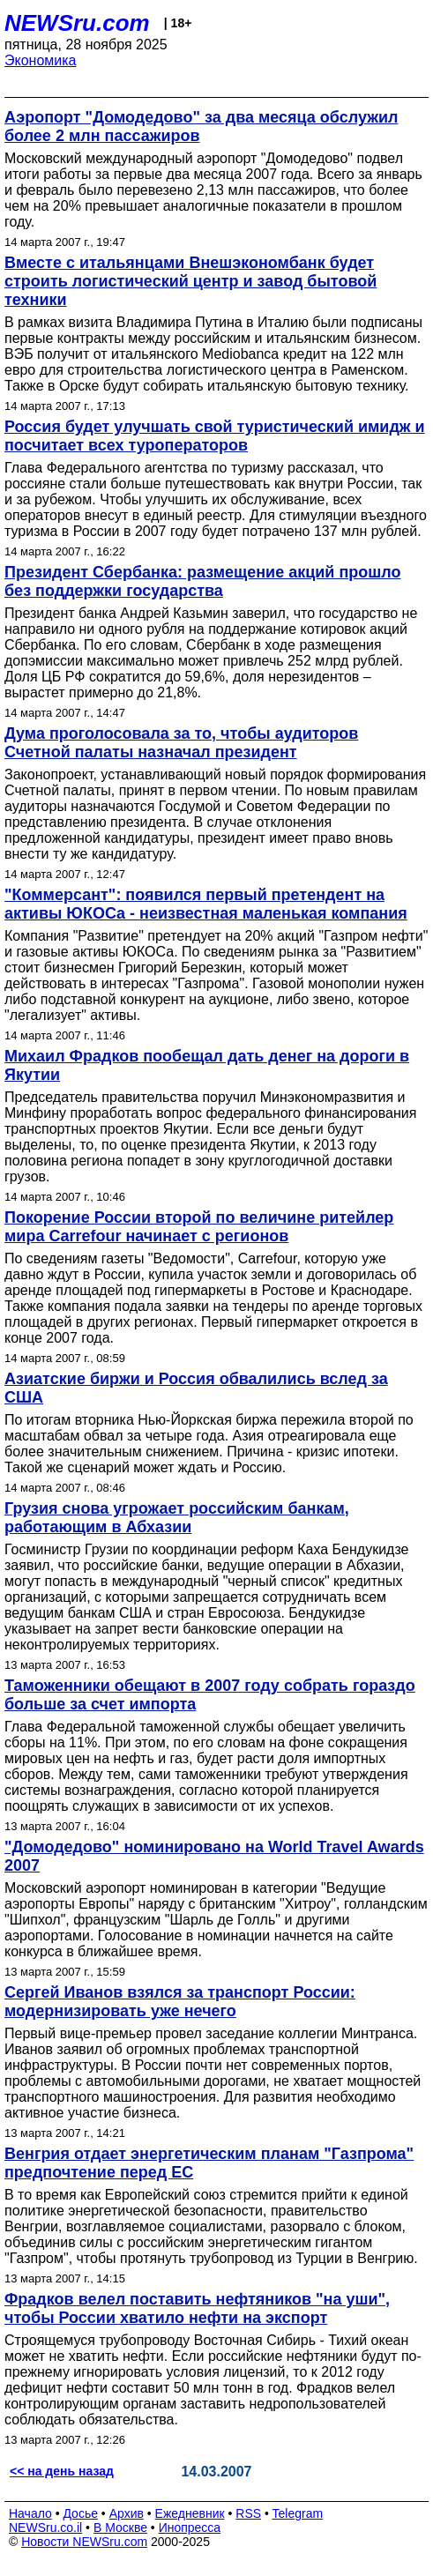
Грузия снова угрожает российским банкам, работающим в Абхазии (176, 1518)
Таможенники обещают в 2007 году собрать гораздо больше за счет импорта (209, 1695)
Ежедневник (190, 2513)
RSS (248, 2513)
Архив (126, 2513)
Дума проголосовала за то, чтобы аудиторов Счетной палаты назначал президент (181, 743)
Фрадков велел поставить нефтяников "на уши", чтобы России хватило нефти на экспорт (197, 2308)
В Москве (120, 2527)
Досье (80, 2513)
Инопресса (190, 2527)
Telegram (298, 2513)
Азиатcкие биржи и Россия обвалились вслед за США (196, 1388)
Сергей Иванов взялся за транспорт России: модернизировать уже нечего (179, 2002)
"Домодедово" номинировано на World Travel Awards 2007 (214, 1856)
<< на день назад (62, 2471)
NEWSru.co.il (45, 2527)
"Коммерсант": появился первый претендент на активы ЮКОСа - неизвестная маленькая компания (205, 904)
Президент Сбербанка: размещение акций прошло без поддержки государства (202, 581)
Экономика (40, 60)
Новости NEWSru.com (84, 2542)
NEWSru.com (77, 23)
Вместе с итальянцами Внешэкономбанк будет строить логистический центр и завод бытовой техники (190, 281)
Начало (30, 2513)
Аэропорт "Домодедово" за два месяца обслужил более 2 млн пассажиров (201, 126)
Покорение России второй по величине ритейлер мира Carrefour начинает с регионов (198, 1227)
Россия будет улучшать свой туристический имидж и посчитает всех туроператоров (214, 436)
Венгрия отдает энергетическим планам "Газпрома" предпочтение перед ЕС (209, 2163)
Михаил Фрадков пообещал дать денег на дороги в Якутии (206, 1065)
